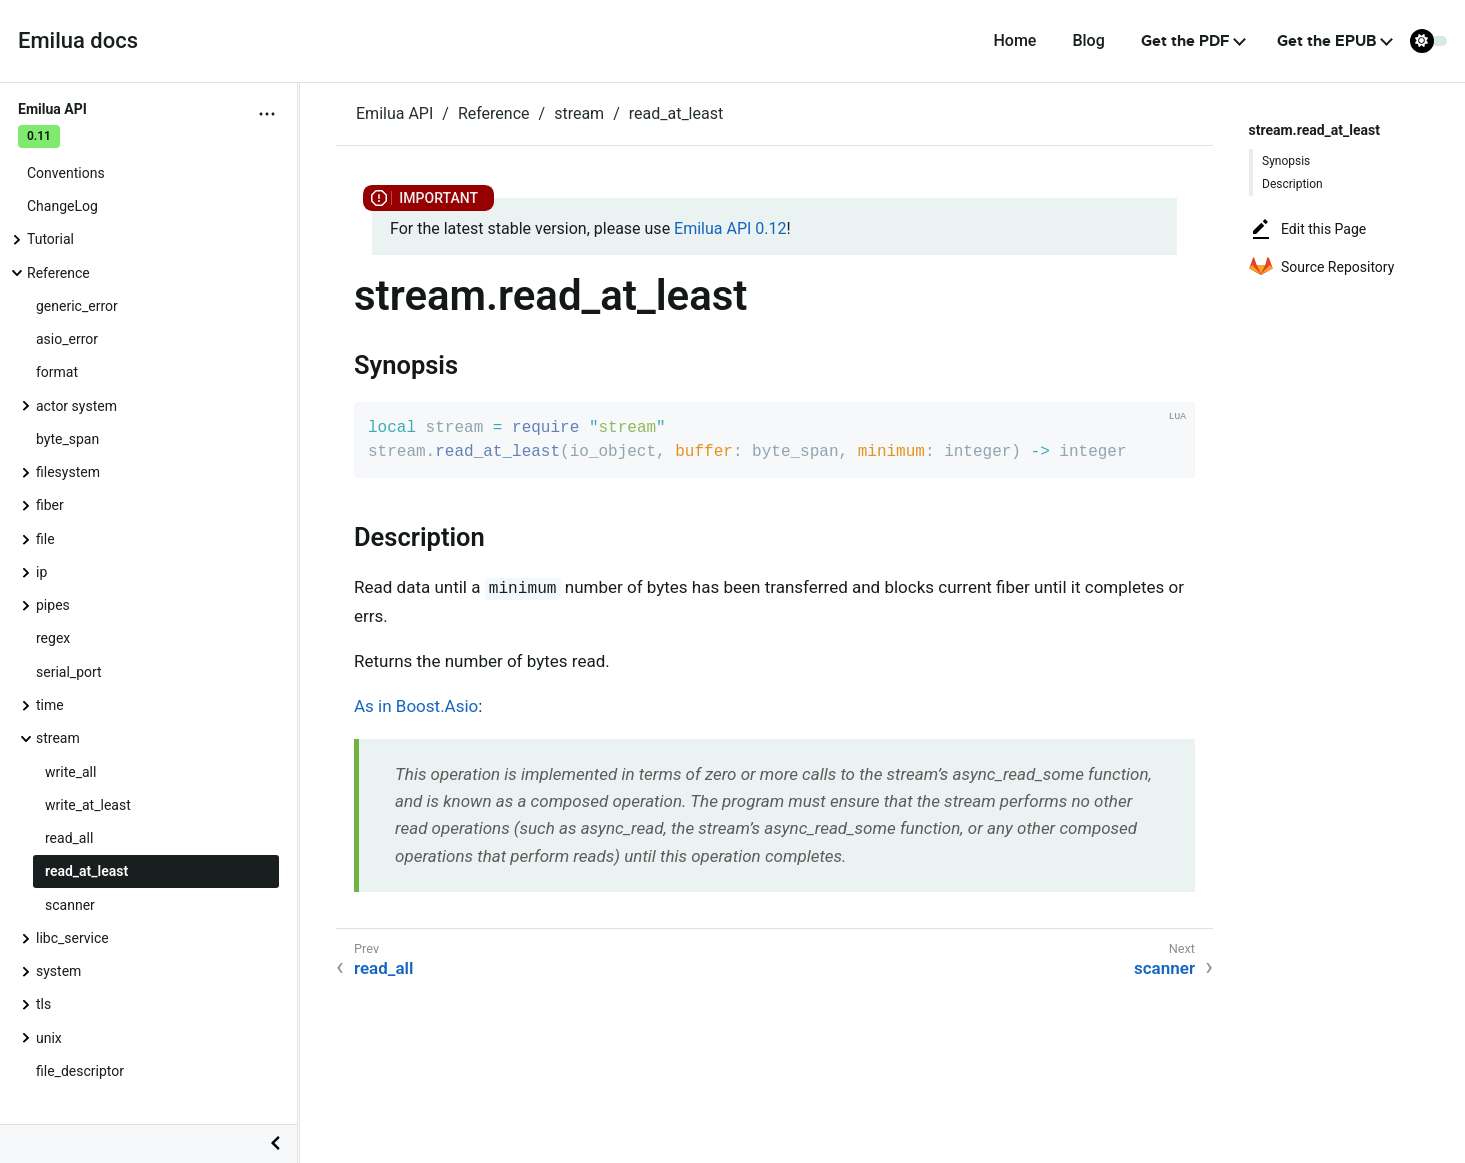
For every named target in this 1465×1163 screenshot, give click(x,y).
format (57, 372)
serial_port (69, 672)
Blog (1088, 40)
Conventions (66, 173)
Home (1014, 40)
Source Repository (1321, 267)
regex (53, 638)
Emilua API (394, 113)
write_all (70, 772)
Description (1292, 184)
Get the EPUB (1326, 41)
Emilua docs (78, 40)
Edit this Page (1307, 229)
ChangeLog (62, 206)
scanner (70, 905)
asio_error (67, 339)
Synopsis (1286, 161)
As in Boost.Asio (416, 706)
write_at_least (88, 805)
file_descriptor (80, 1071)
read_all (69, 838)
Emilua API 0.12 (730, 228)
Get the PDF (1185, 41)
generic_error (77, 306)
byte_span (67, 439)
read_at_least (86, 871)
